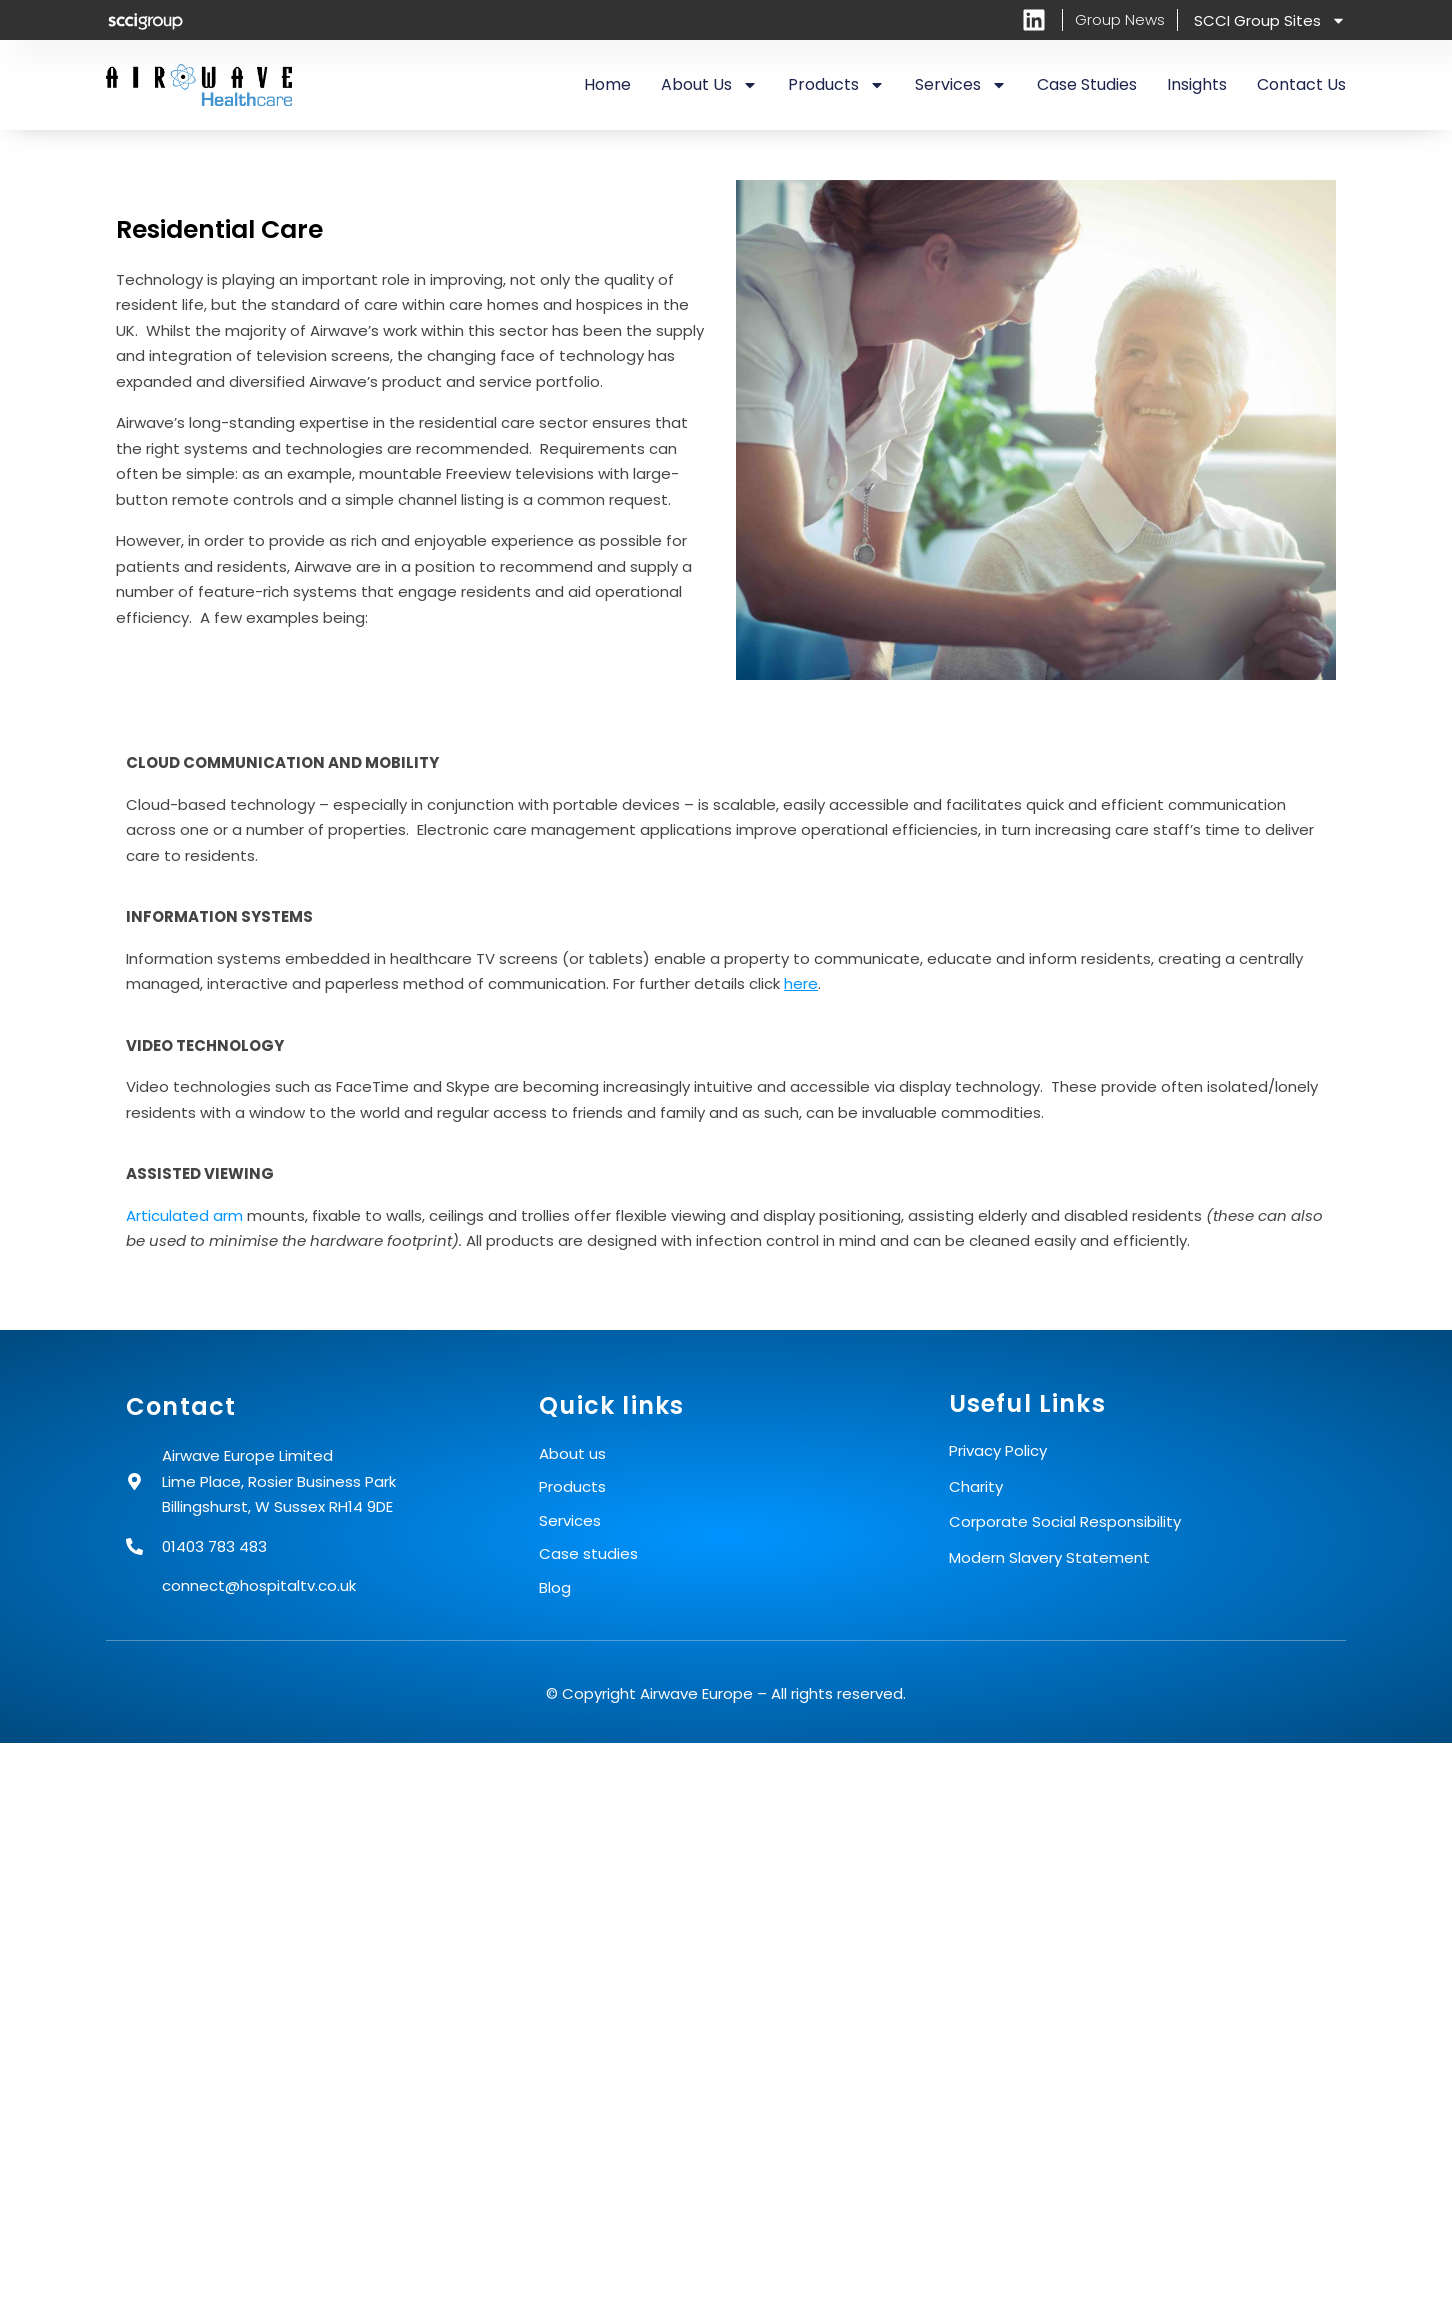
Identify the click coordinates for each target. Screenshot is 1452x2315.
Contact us (1301, 84)
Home (607, 84)
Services (961, 85)
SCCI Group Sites (1270, 20)
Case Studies (1087, 84)
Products (836, 85)
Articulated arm (184, 1215)
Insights (1197, 84)
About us (709, 85)
